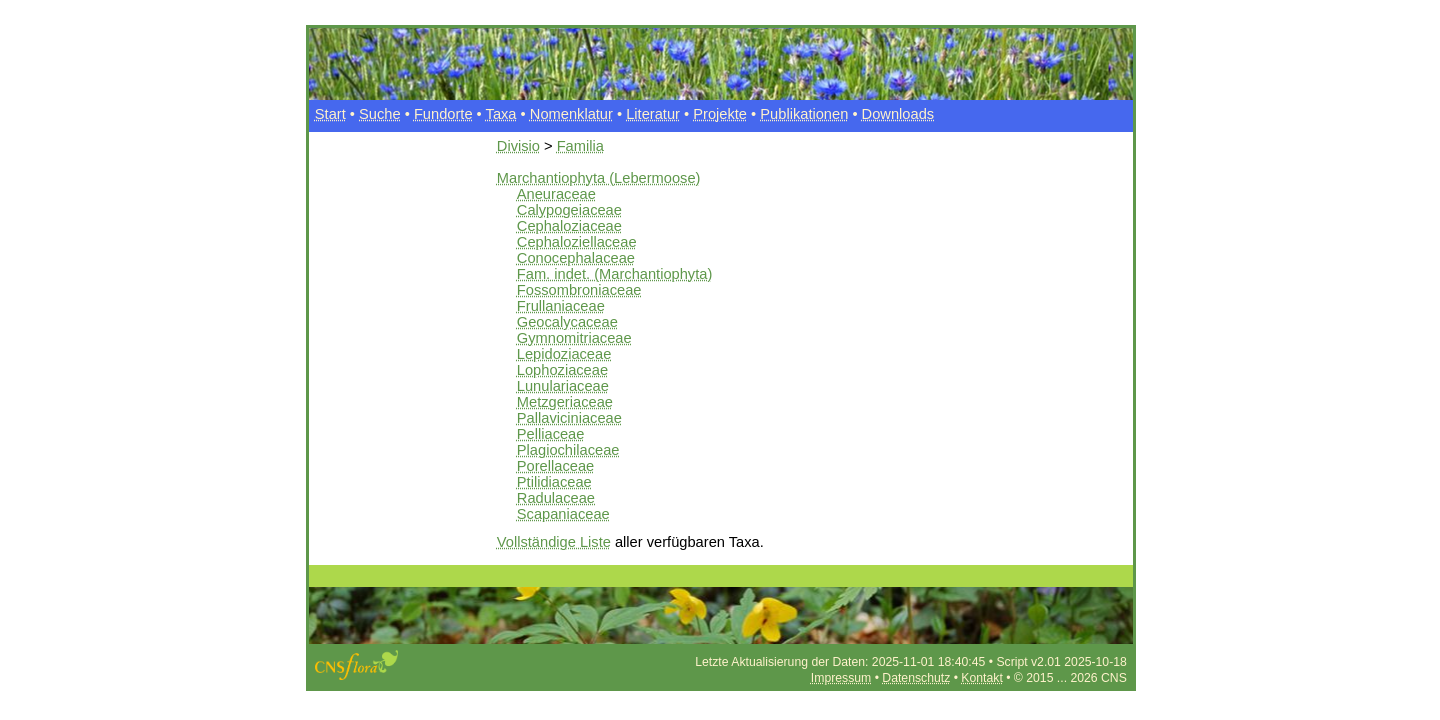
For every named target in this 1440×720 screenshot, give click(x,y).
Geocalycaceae (567, 322)
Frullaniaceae (561, 306)
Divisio (518, 146)
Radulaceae (556, 498)
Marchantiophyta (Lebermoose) (599, 178)
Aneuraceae (556, 194)
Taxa (501, 114)
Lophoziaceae (562, 370)
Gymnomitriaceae (574, 338)
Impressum (841, 678)
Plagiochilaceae (568, 450)
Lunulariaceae (563, 386)
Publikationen (804, 114)
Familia (580, 146)
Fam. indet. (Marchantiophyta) (615, 274)
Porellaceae (555, 466)
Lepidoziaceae (564, 354)
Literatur (653, 114)
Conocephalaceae (576, 258)
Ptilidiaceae (554, 482)
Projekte (720, 114)
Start (330, 114)
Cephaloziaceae (569, 226)
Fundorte (443, 114)
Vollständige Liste (554, 542)
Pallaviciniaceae (569, 418)
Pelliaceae (551, 434)
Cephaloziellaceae (577, 242)
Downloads (898, 114)
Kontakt (981, 678)
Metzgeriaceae (565, 402)
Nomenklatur (571, 114)
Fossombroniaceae (579, 290)
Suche (380, 114)
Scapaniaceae (563, 514)
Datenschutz (916, 678)
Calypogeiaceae (569, 210)
